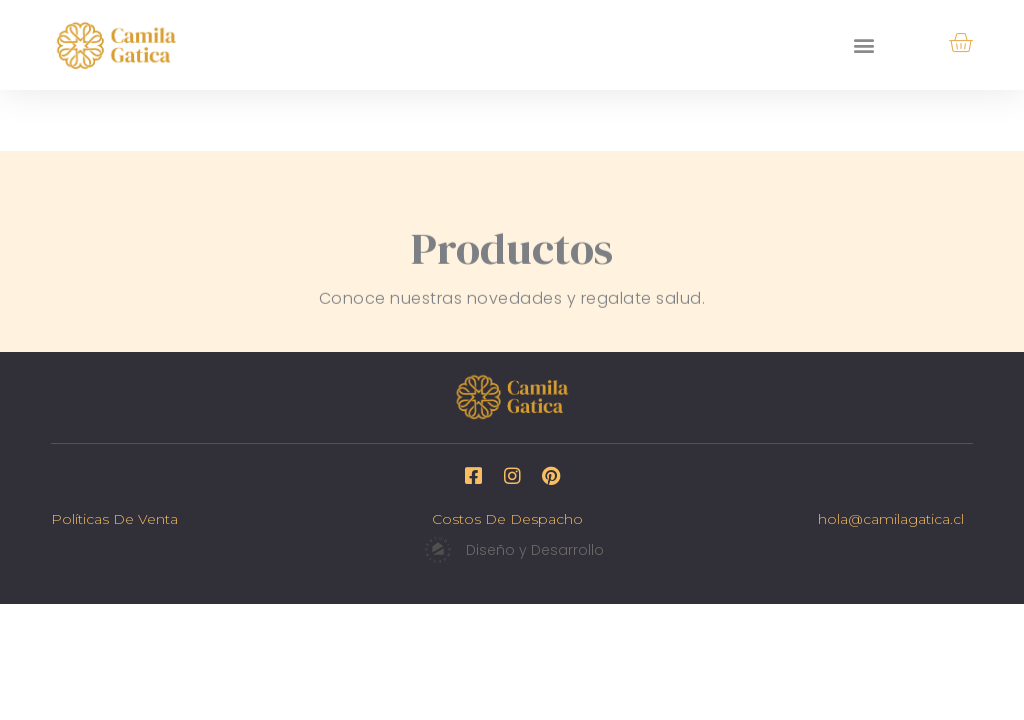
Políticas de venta (114, 519)
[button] (864, 44)
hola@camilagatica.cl (891, 519)
